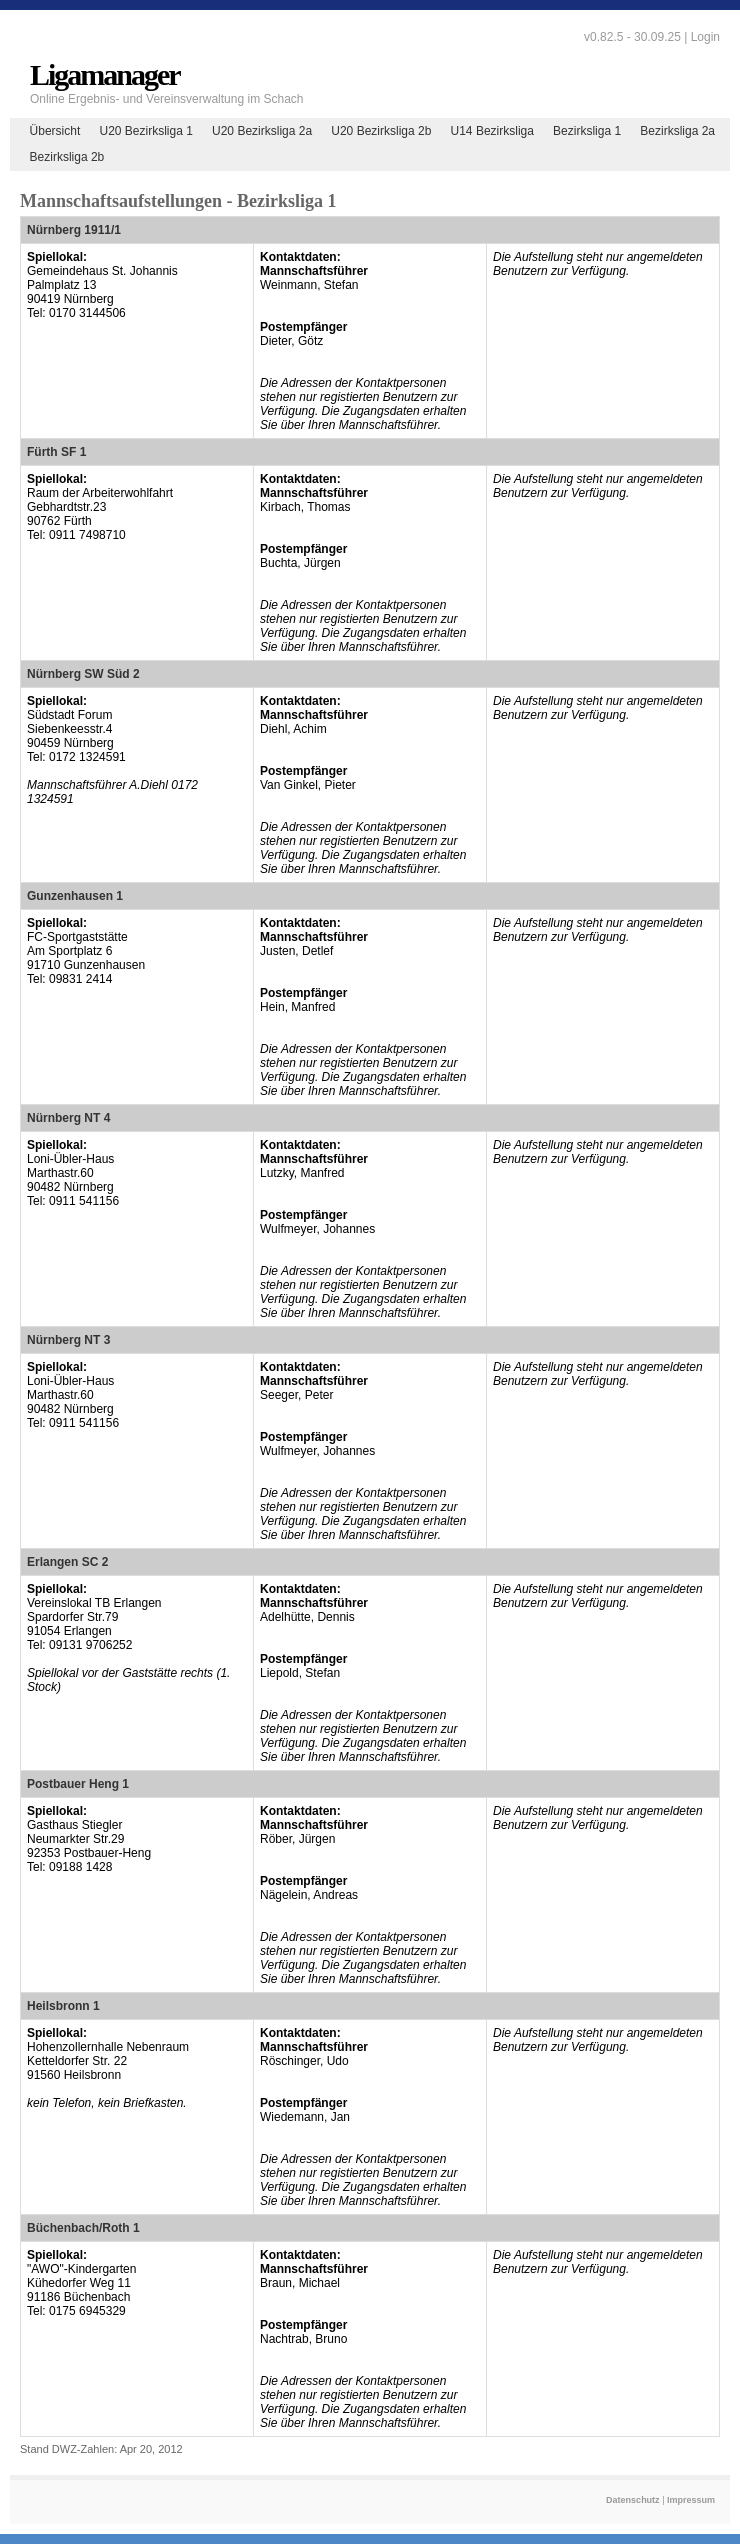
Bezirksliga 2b (67, 157)
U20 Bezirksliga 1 (145, 131)
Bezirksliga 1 (587, 131)
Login (705, 37)
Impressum (691, 2500)
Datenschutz (633, 2500)
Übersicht (55, 131)
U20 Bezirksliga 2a (262, 131)
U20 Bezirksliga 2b (381, 131)
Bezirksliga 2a (677, 131)
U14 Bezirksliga (492, 131)
